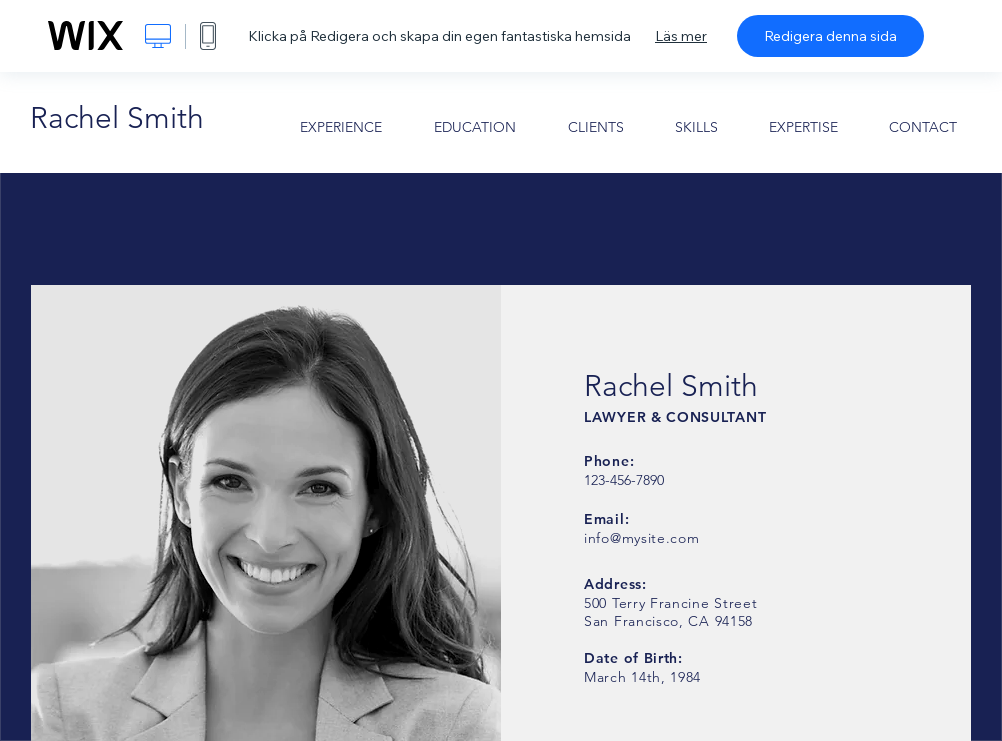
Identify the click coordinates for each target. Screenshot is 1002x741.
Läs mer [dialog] (681, 36)
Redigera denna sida (830, 36)
